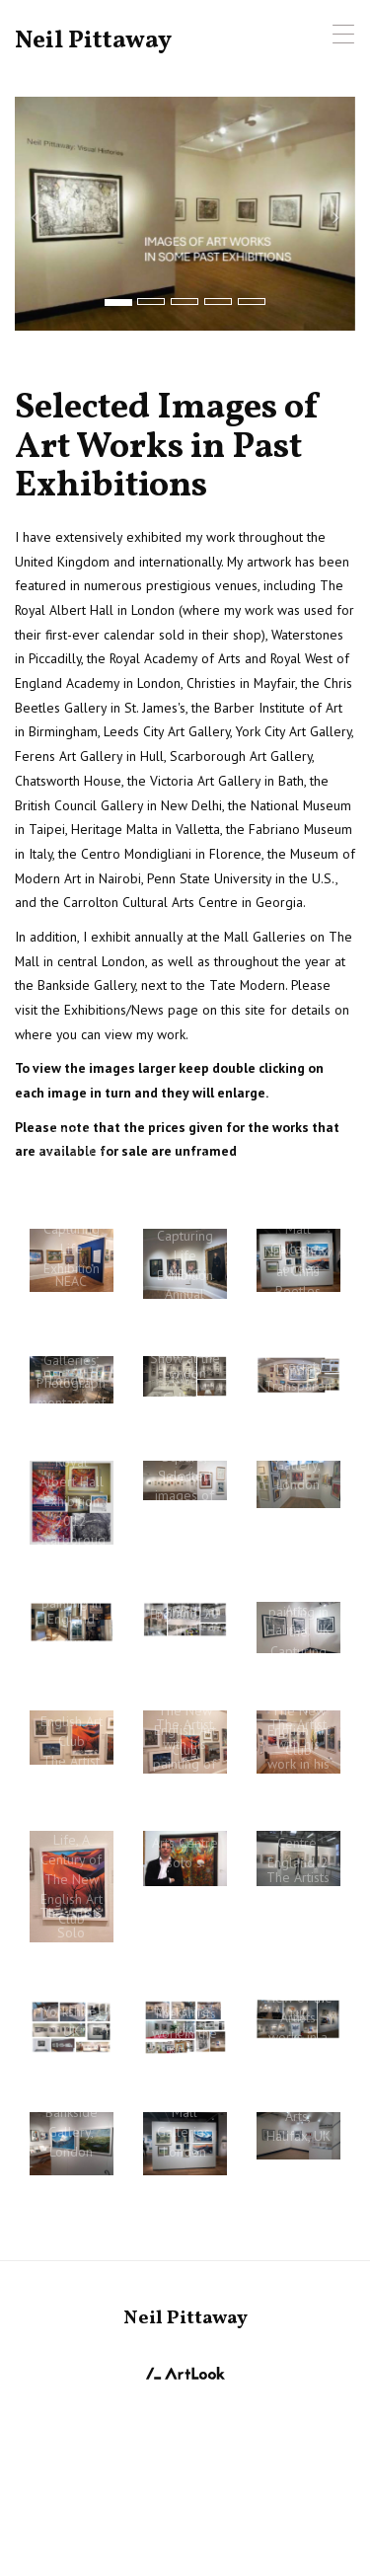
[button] (40, 214)
